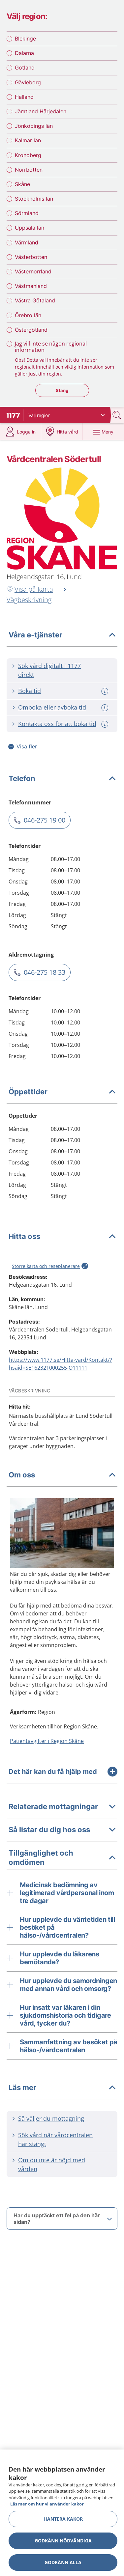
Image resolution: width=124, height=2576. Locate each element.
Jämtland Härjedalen (40, 111)
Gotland (25, 67)
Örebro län (28, 315)
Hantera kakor (63, 2519)
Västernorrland (33, 271)
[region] (62, 2513)
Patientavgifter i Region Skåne (47, 1741)
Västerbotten (31, 257)
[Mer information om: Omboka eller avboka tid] (105, 708)
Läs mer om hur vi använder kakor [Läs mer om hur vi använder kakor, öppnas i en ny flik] (47, 2504)
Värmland (26, 242)
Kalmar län (28, 140)
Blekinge (25, 38)
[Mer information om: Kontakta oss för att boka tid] (105, 724)
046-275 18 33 (44, 972)
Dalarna (24, 53)
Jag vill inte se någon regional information (51, 346)
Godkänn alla (63, 2562)
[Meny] (103, 431)
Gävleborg (28, 82)
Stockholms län (34, 198)
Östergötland (31, 329)
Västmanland (31, 286)
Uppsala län (29, 227)
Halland (24, 97)
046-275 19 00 (44, 820)
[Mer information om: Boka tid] (105, 691)
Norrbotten (29, 169)
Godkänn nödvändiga (63, 2540)
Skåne (22, 184)
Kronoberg (28, 155)
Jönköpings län (34, 126)
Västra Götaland (35, 300)
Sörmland (27, 213)
